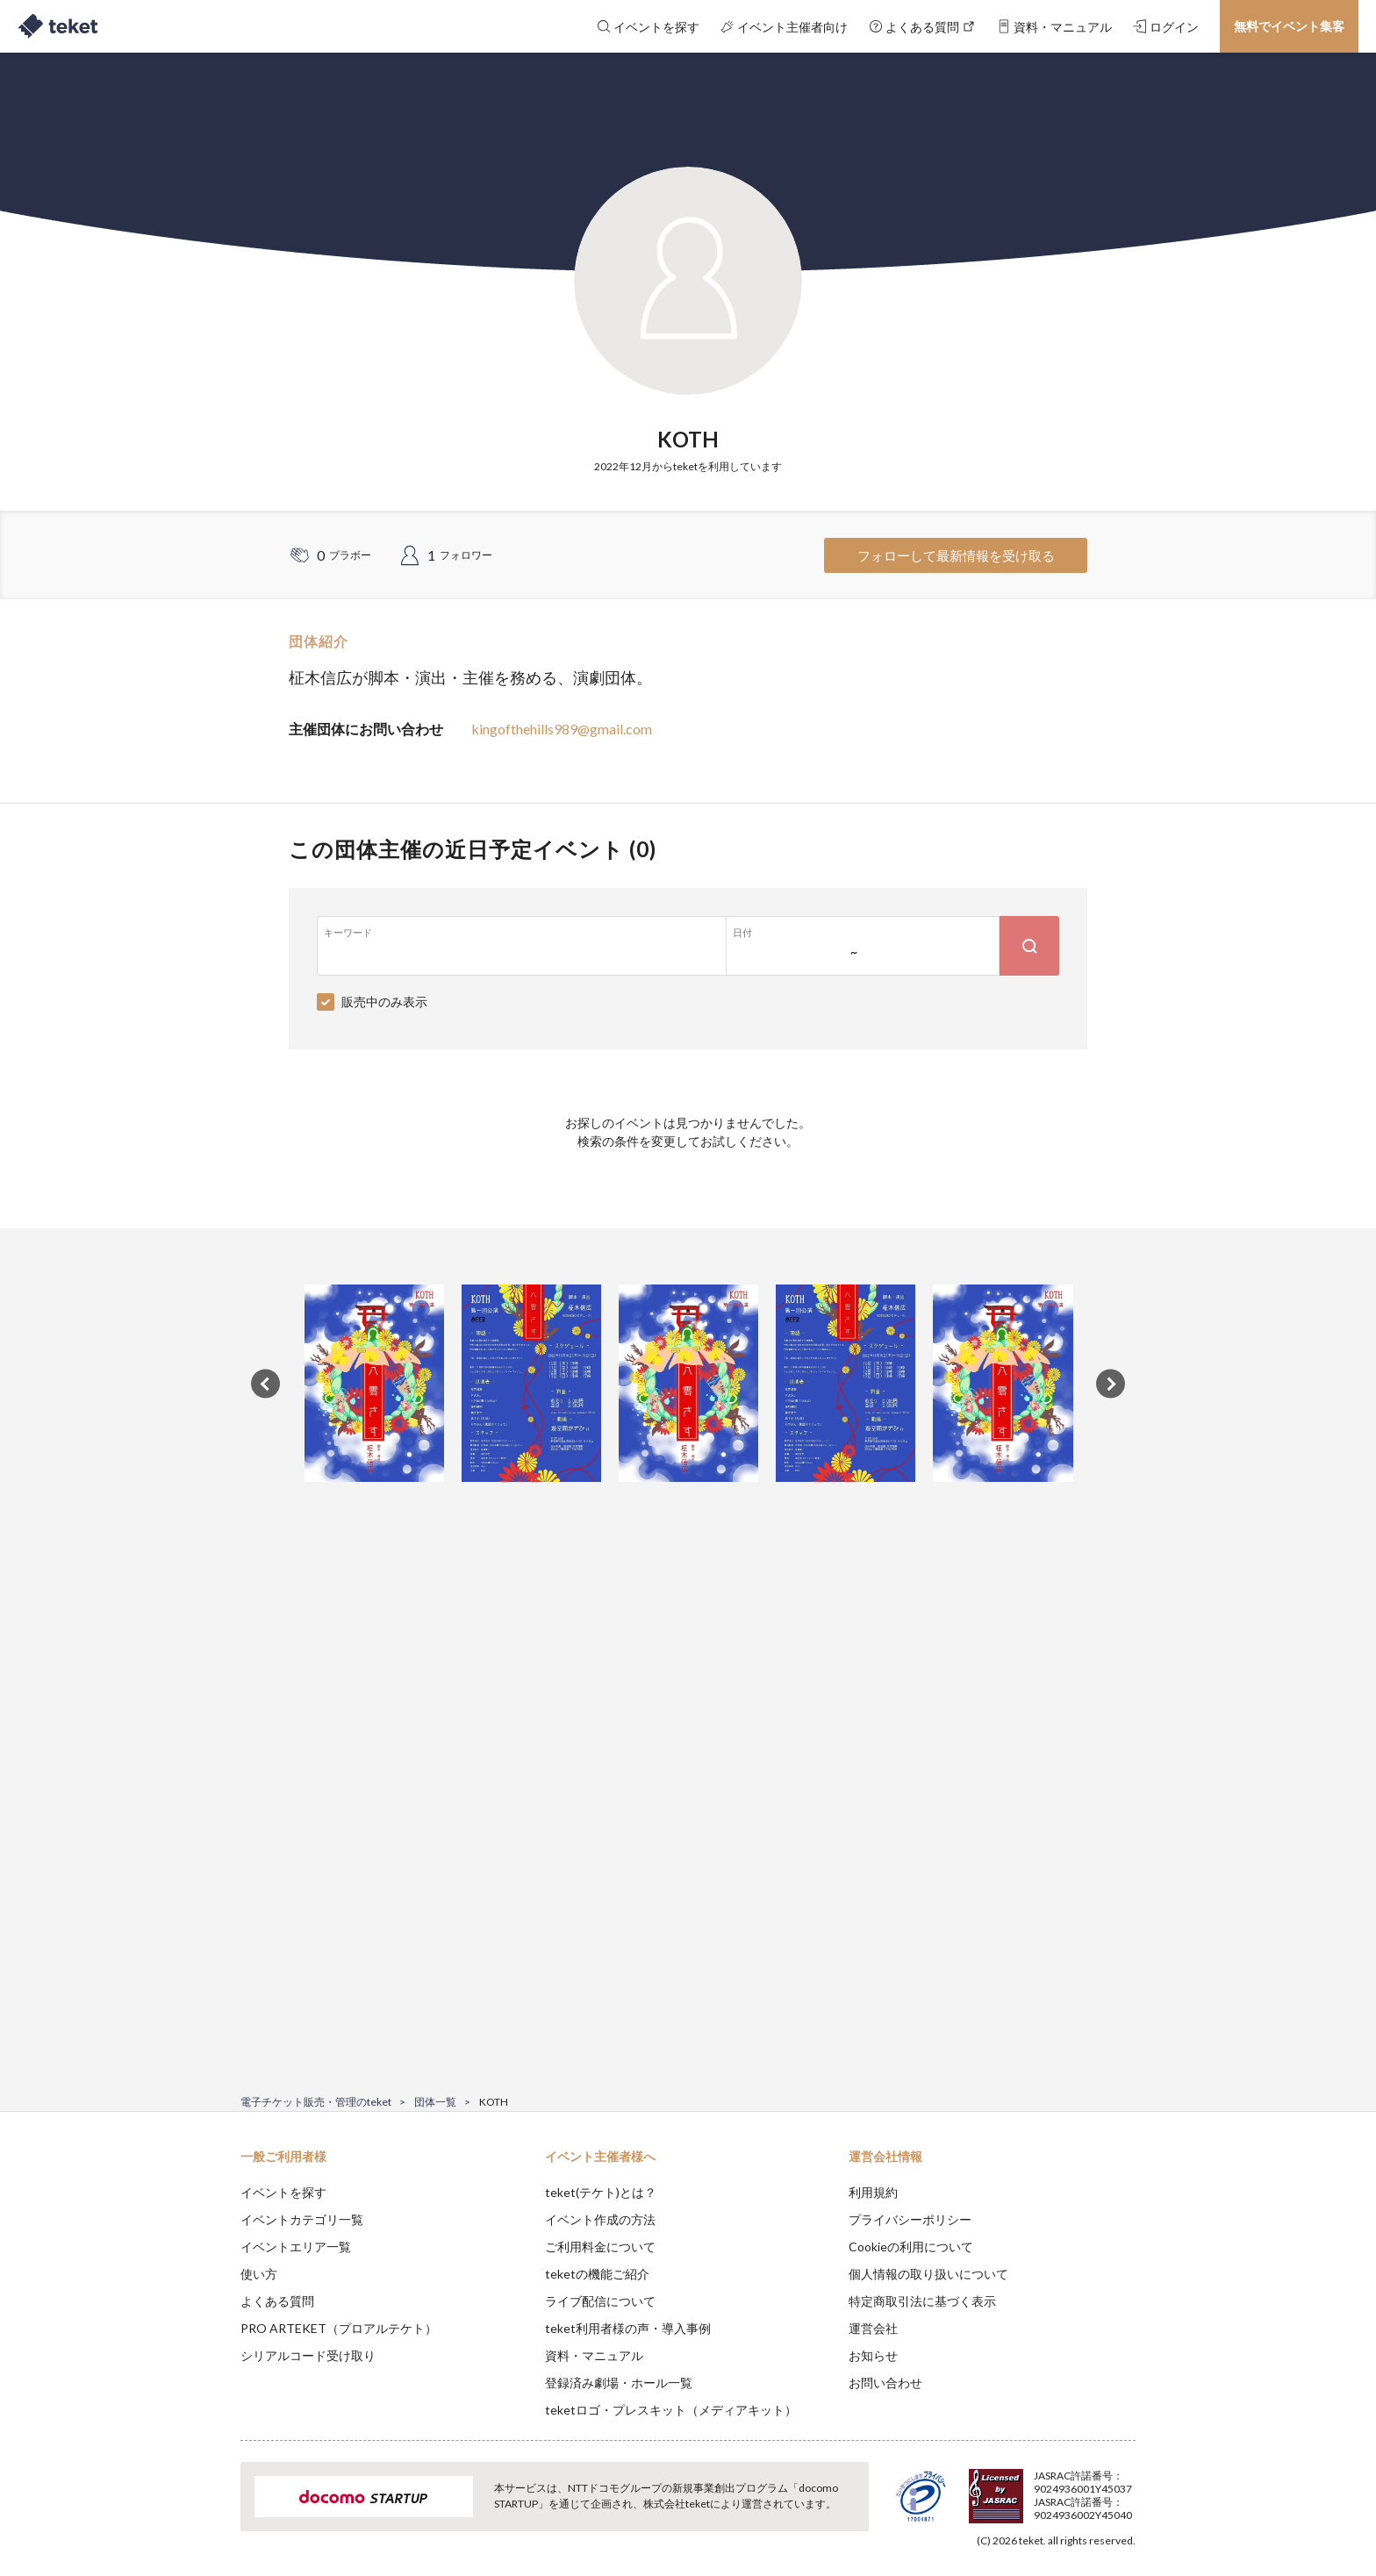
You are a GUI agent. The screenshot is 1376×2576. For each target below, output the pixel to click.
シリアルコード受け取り (308, 2355)
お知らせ (873, 2355)
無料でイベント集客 (1289, 25)
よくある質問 (277, 2300)
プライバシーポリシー (910, 2219)
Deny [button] (1036, 2489)
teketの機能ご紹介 (597, 2273)
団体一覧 (435, 2101)
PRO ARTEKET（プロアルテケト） (338, 2328)
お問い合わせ (885, 2382)
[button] (213, 2511)
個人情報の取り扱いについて (928, 2273)
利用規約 (873, 2192)
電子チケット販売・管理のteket (315, 2101)
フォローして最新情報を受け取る (956, 555)
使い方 (258, 2273)
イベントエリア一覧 (295, 2246)
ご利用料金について (600, 2246)
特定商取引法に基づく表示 (922, 2300)
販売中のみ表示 (384, 1001)
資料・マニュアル (594, 2355)
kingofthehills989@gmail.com (561, 728)
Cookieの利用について (911, 2246)
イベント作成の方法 (600, 2219)
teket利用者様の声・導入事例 (628, 2328)
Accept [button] (1125, 2488)
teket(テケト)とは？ (600, 2192)
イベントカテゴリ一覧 (301, 2219)
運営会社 (873, 2328)
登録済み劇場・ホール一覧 (618, 2382)
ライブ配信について (600, 2300)
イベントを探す (283, 2192)
